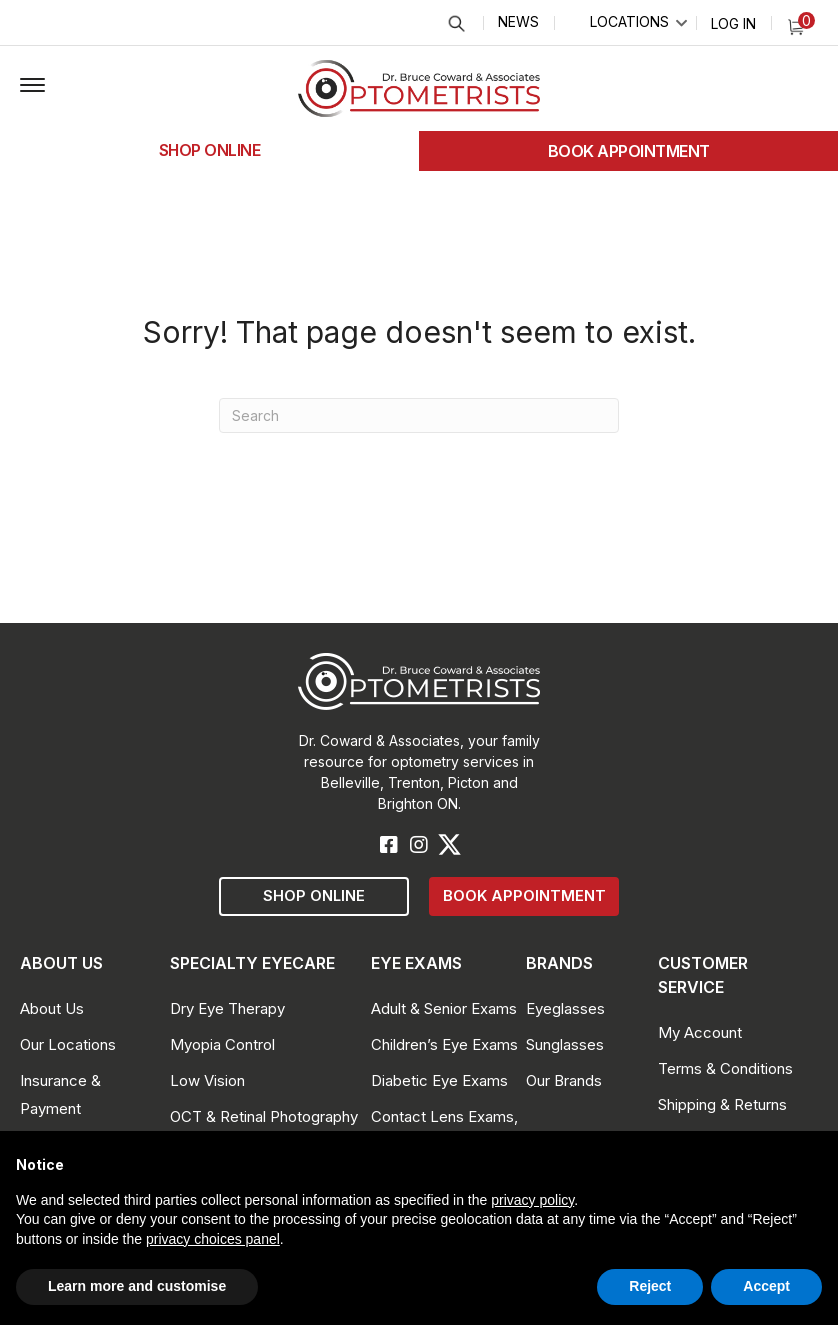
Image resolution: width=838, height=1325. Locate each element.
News (518, 21)
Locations (629, 21)
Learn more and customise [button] (137, 1286)
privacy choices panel (213, 1239)
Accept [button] (766, 1286)
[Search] (419, 415)
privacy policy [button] (532, 1200)
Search (455, 23)
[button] (32, 86)
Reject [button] (650, 1286)
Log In (733, 23)
